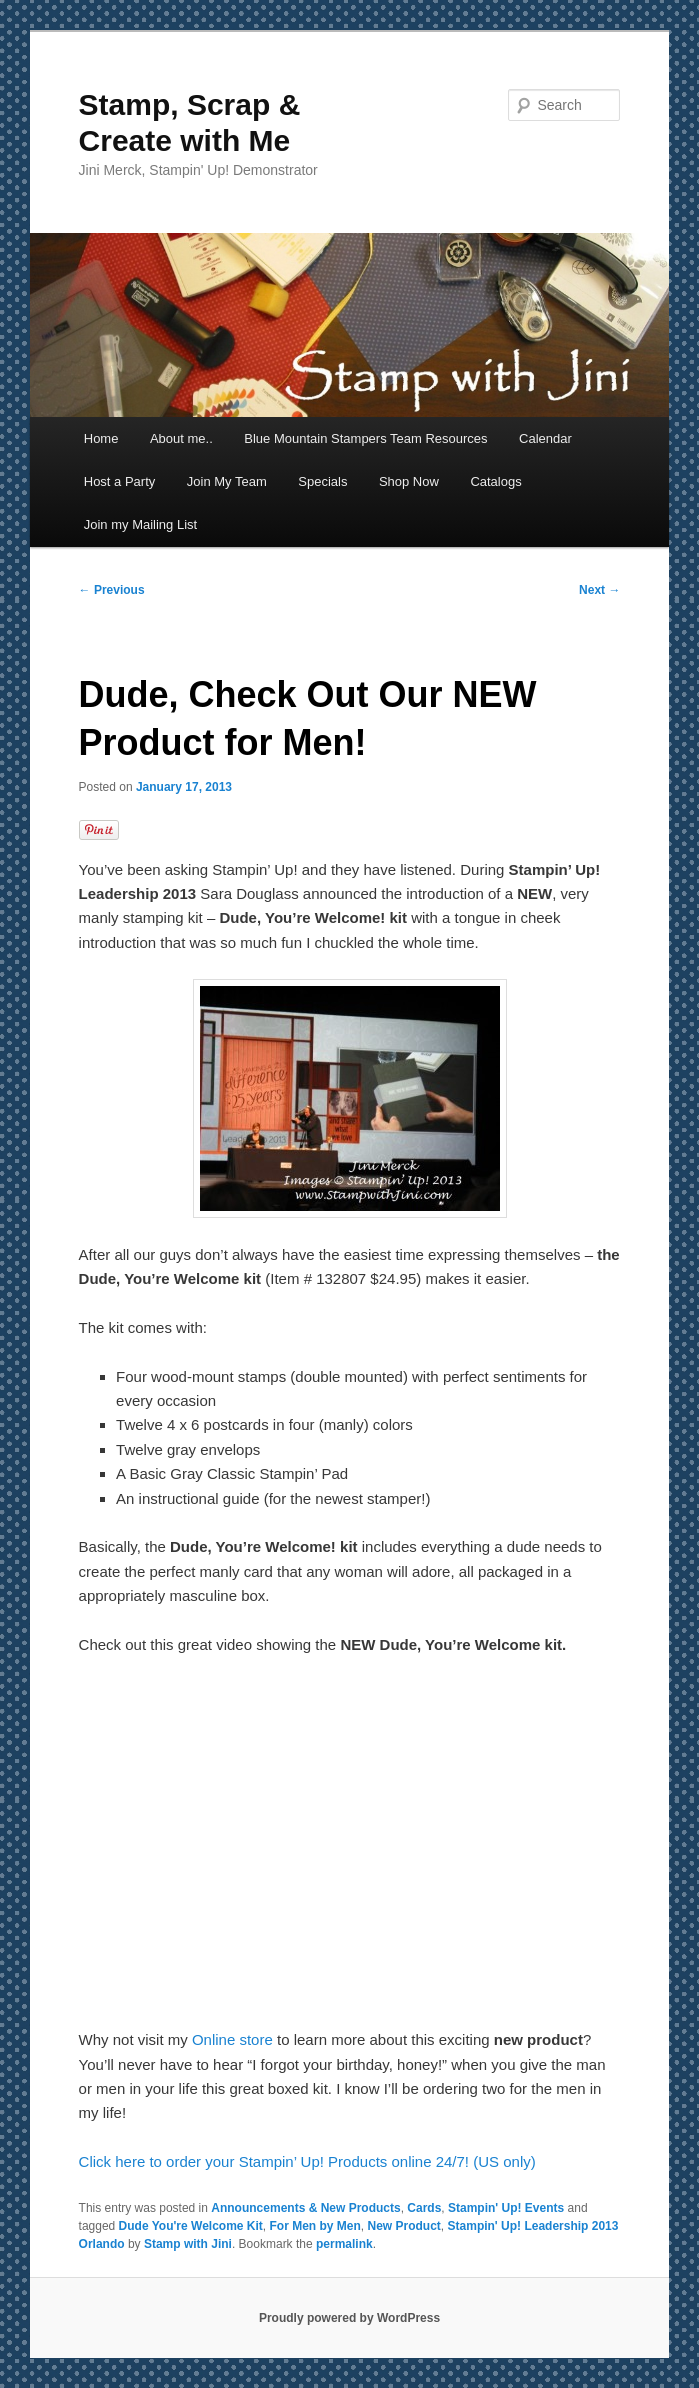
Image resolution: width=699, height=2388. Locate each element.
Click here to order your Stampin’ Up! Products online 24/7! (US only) (307, 2161)
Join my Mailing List (140, 524)
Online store (232, 2039)
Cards (424, 2208)
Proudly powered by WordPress (349, 2318)
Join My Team (227, 481)
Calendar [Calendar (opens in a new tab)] (545, 438)
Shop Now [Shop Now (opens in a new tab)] (409, 481)
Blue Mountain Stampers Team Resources (365, 438)
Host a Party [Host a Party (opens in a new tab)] (120, 481)
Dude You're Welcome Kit (191, 2226)
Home (101, 438)
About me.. (181, 438)
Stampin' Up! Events (506, 2208)
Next (599, 590)
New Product (404, 2226)
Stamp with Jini (188, 2244)
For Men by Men (315, 2226)
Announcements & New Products (305, 2208)
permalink (344, 2244)
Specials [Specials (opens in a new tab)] (322, 481)
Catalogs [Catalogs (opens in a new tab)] (495, 481)
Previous (112, 590)
